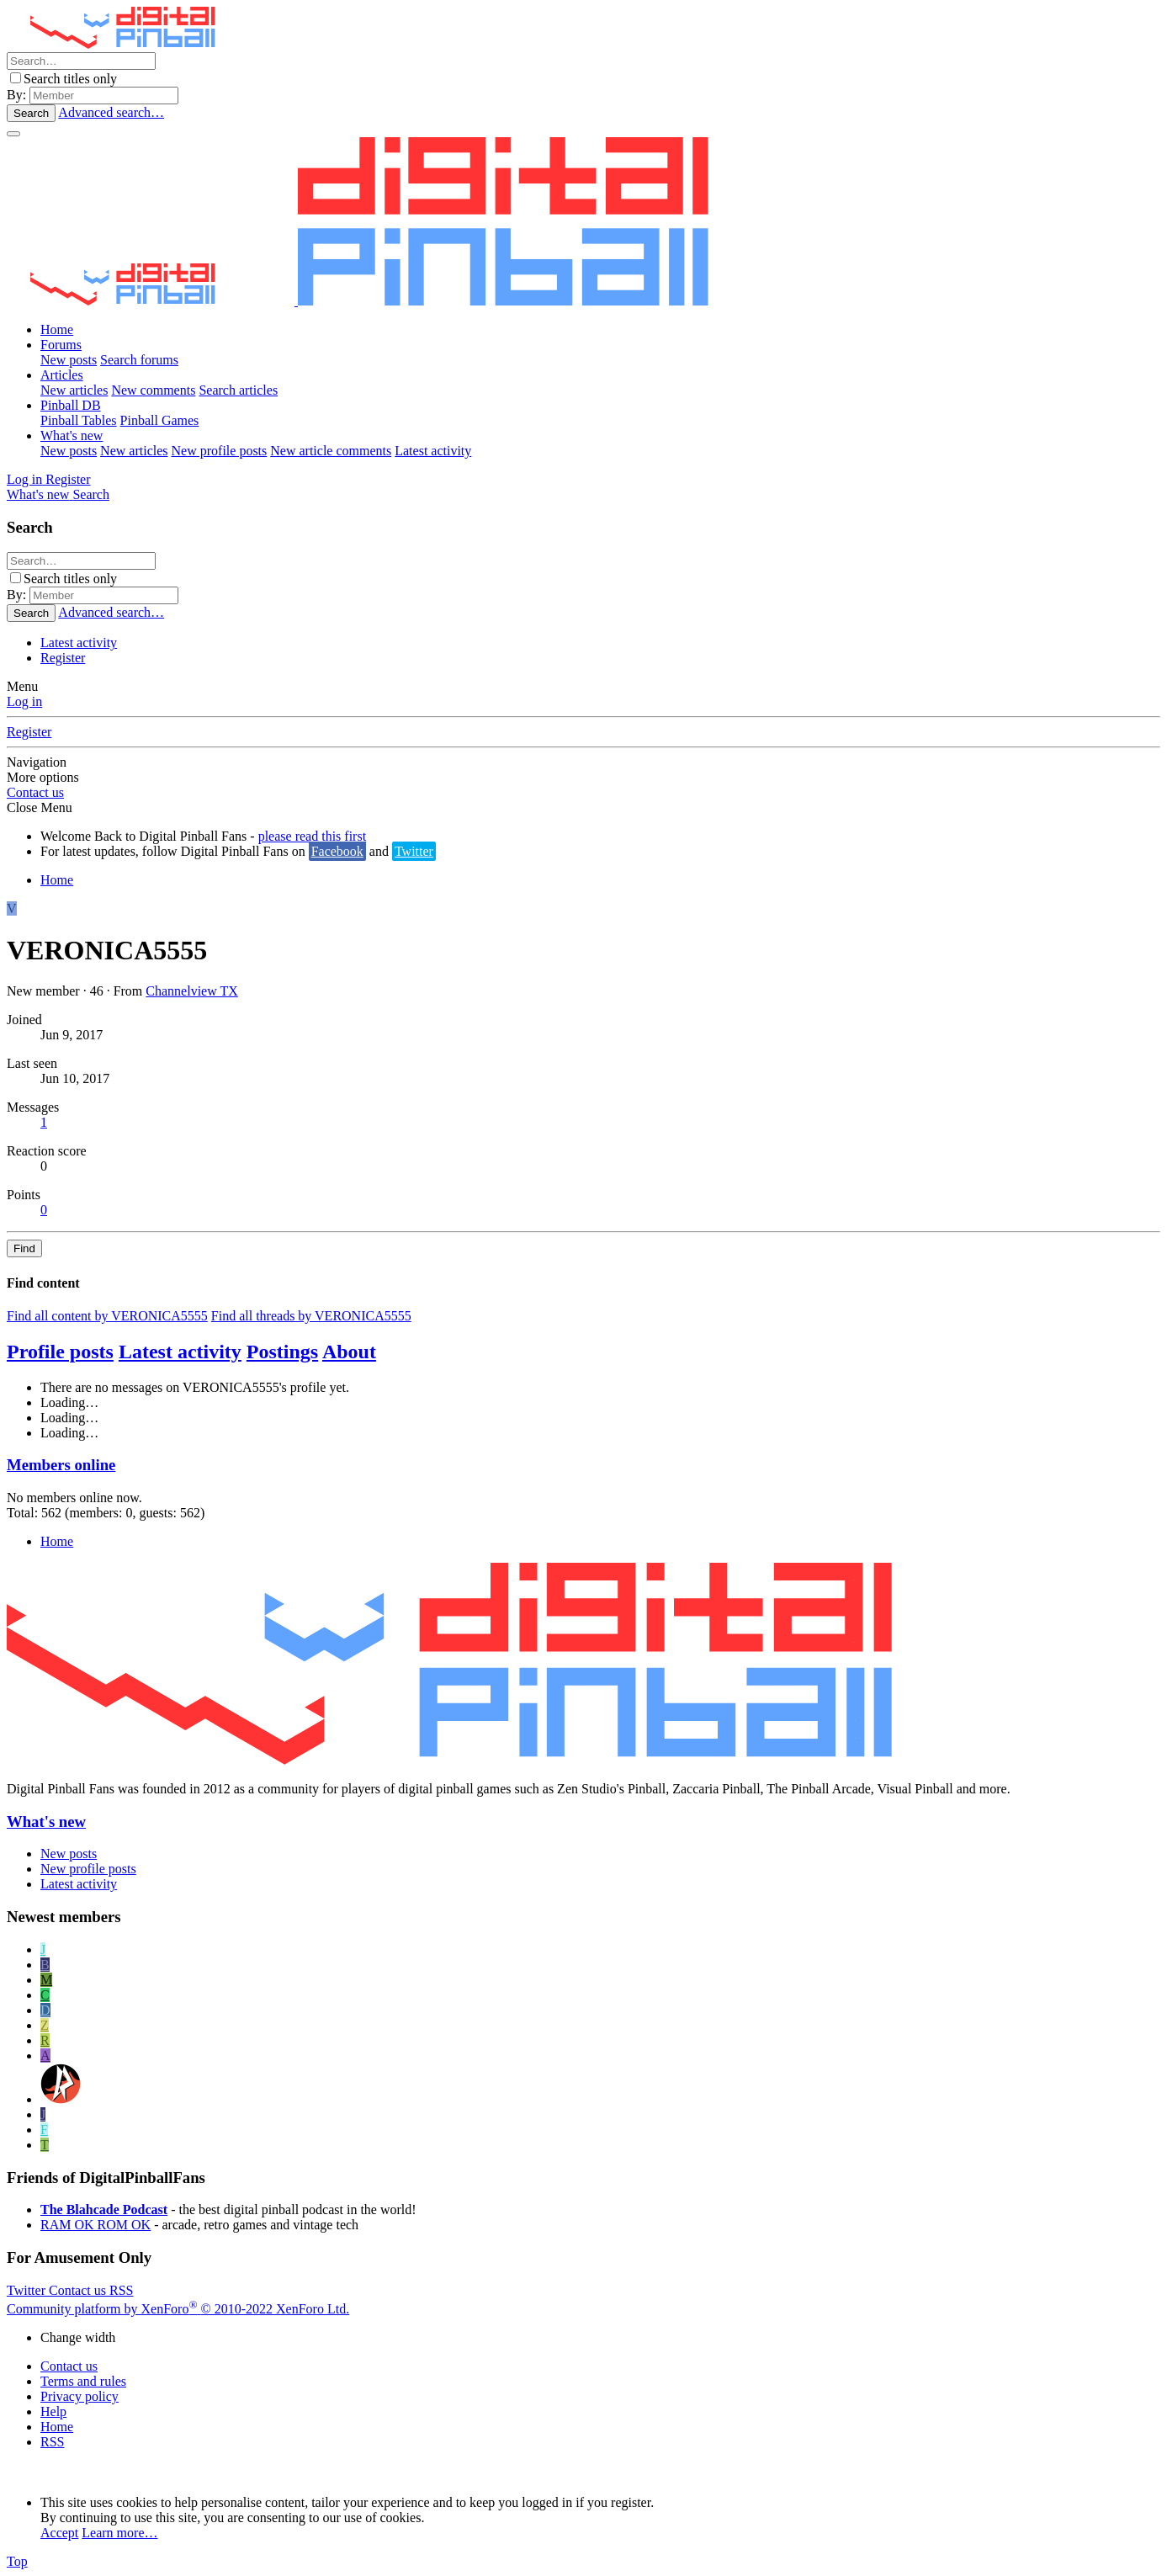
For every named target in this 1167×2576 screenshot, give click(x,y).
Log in (24, 701)
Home (56, 329)
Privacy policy (79, 2396)
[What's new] (39, 494)
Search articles (238, 390)
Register (62, 658)
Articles (61, 375)
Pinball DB (70, 405)
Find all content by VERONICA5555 (107, 1316)
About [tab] (349, 1351)
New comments (153, 390)
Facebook (337, 851)
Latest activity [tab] (180, 1351)
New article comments (330, 450)
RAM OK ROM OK (95, 2224)
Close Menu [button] (39, 807)
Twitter (414, 851)
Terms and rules (83, 2381)
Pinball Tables (78, 420)
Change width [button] (77, 2337)
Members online (61, 1465)
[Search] (81, 61)
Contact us (35, 792)
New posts (68, 360)
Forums (61, 344)
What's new (71, 435)
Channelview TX (191, 991)
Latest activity (433, 450)
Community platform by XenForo (178, 2309)
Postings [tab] (282, 1351)
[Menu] (13, 133)
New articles (74, 390)
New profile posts (220, 450)
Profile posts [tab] (60, 1351)
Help (53, 2411)
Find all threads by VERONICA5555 (311, 1316)
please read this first (312, 836)
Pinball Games (159, 420)
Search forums (139, 360)
